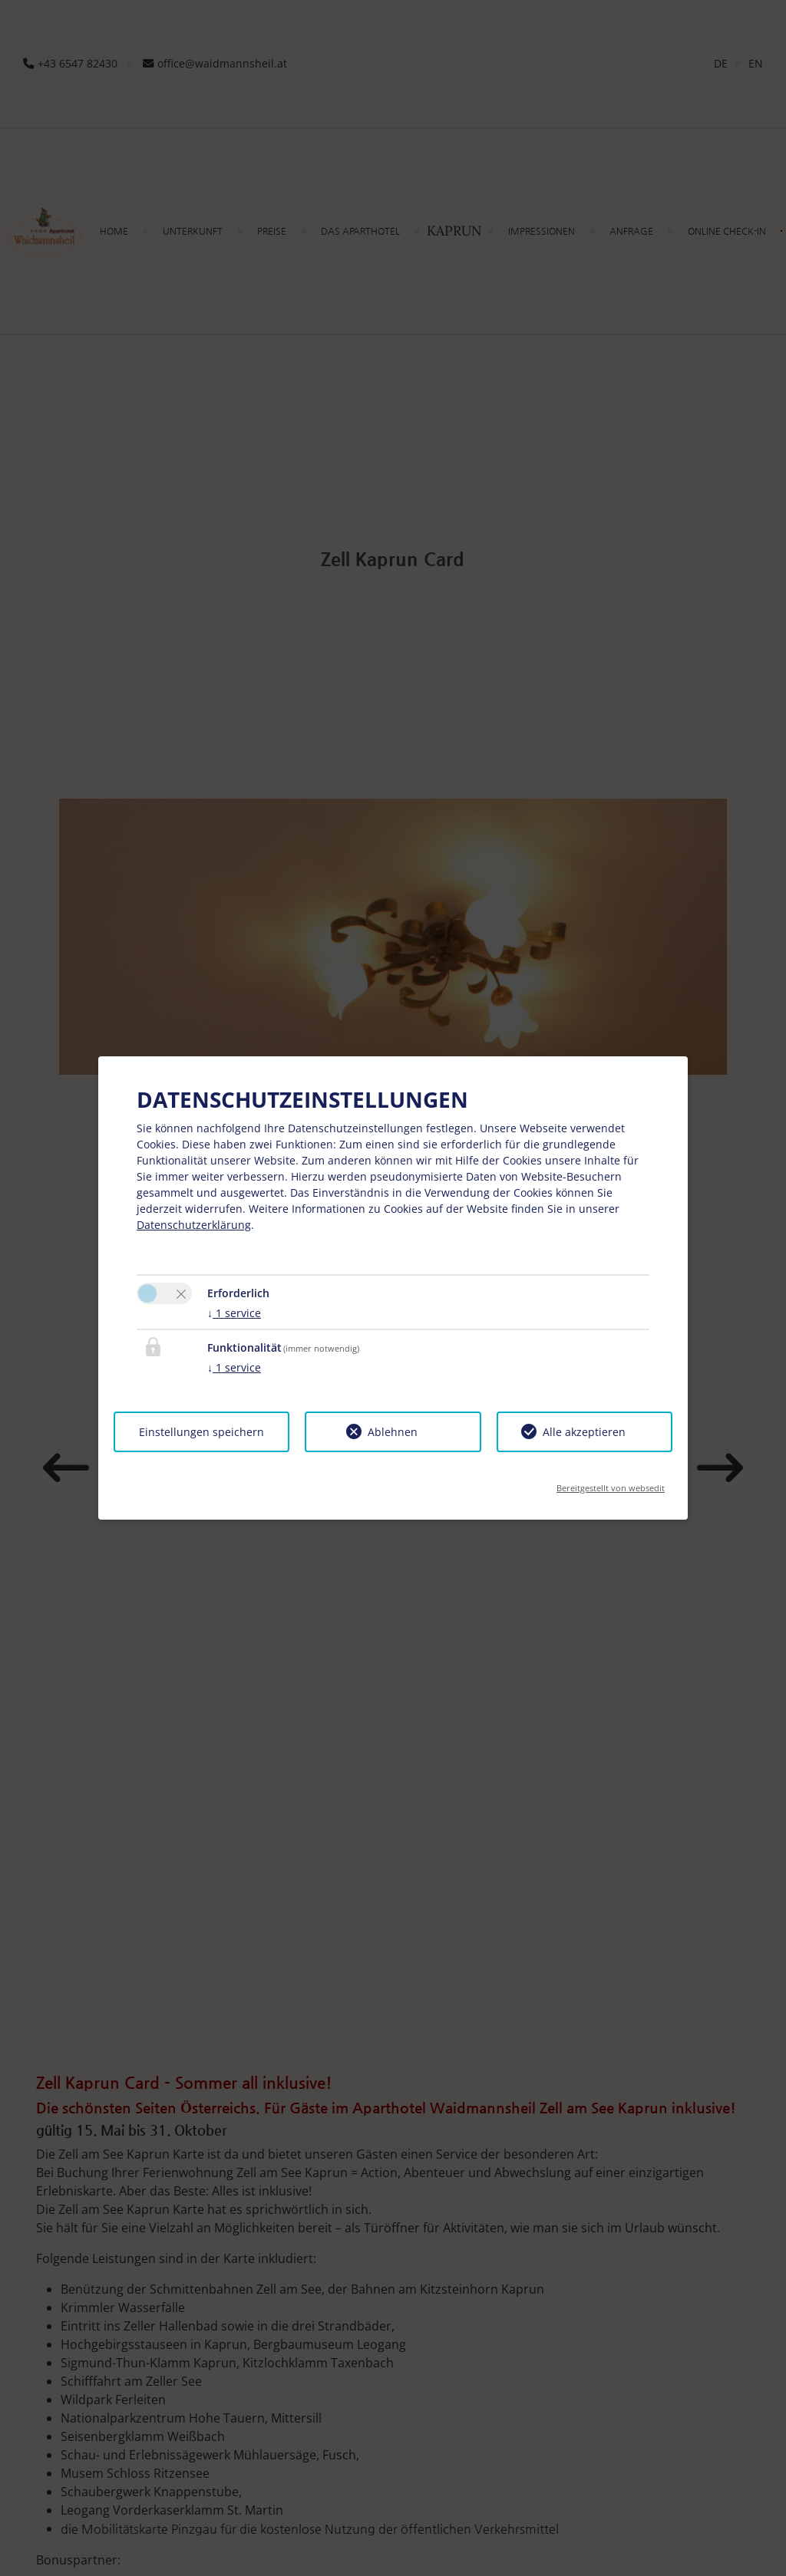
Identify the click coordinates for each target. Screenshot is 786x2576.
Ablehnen (393, 1432)
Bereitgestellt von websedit (610, 1483)
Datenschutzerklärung (194, 1224)
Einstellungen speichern (201, 1432)
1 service (234, 1313)
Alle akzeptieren (584, 1432)
